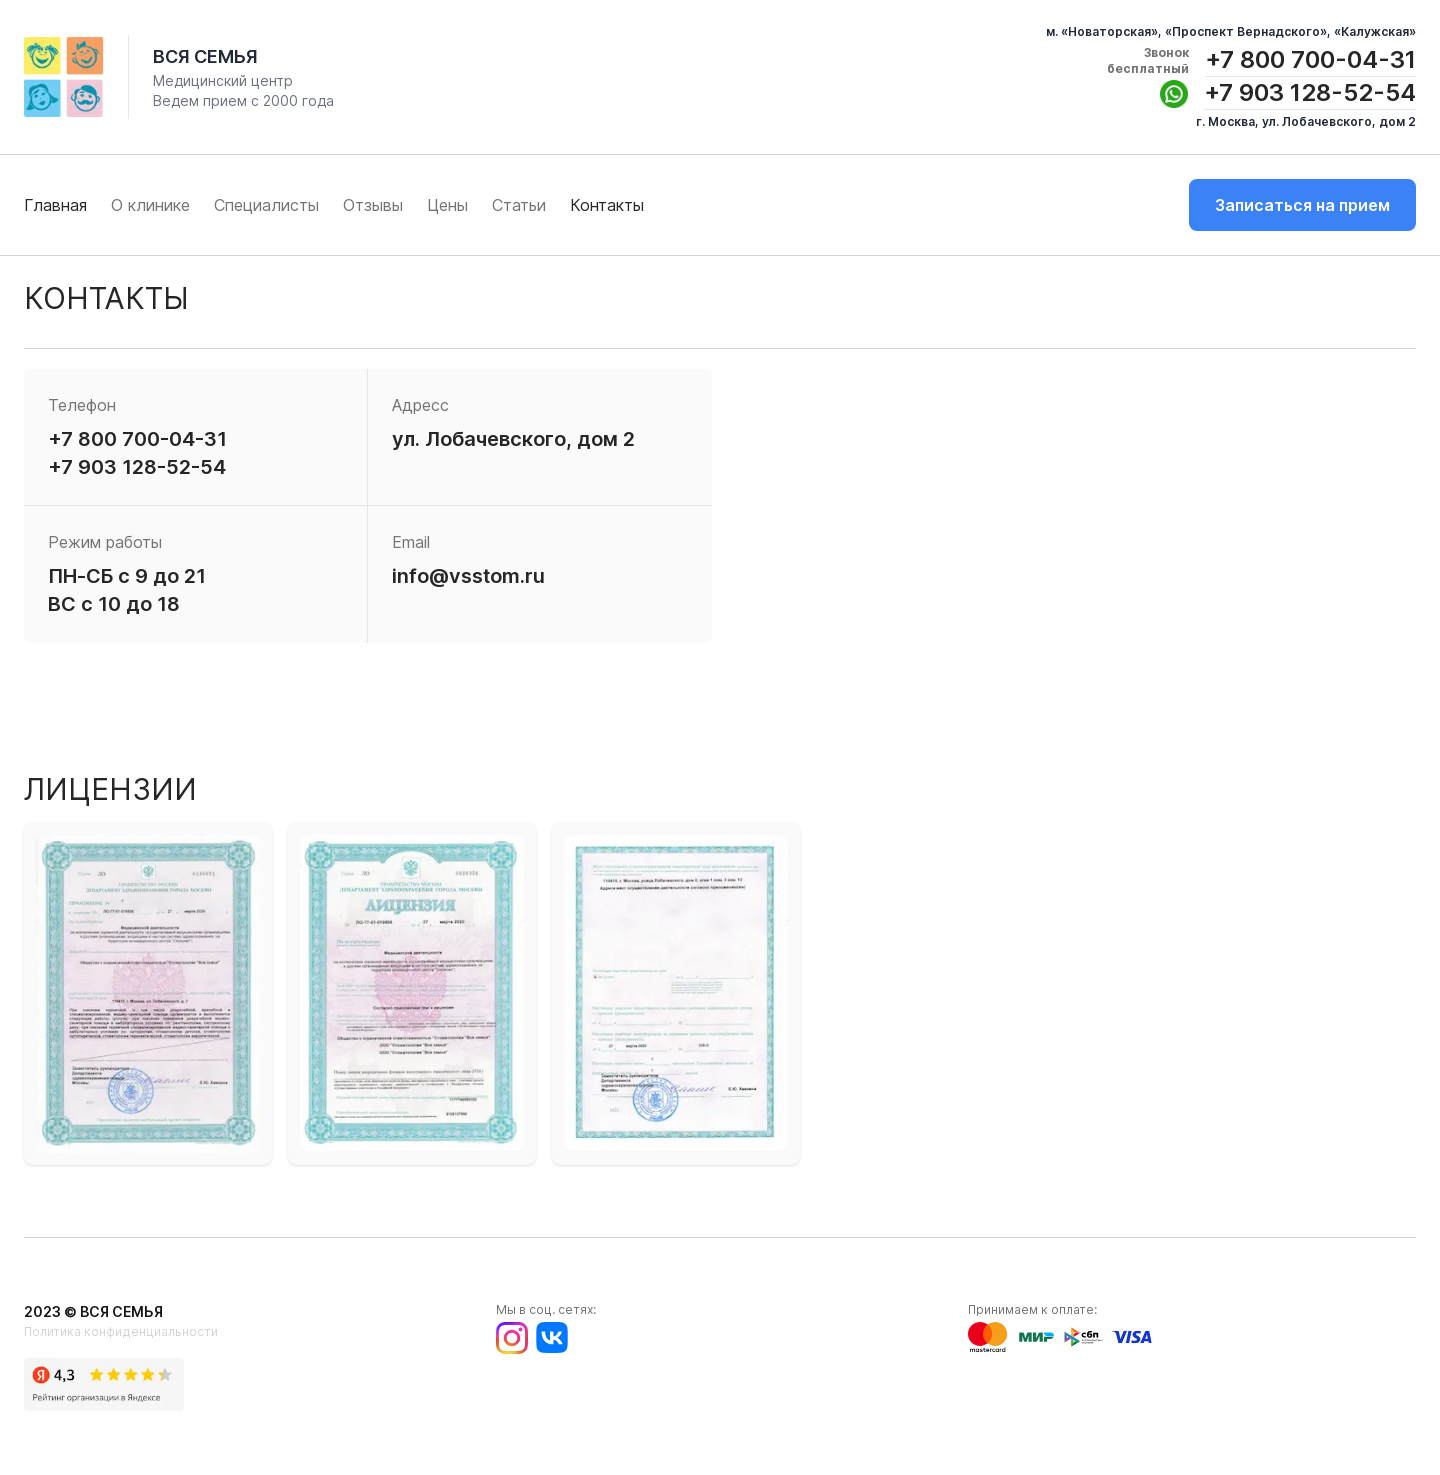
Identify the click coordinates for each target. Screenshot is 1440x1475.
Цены (447, 205)
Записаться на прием (1302, 205)
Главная (55, 205)
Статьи (519, 205)
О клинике (150, 205)
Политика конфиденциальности (121, 1331)
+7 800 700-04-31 (1310, 59)
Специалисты (266, 205)
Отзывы (373, 205)
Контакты (607, 205)
